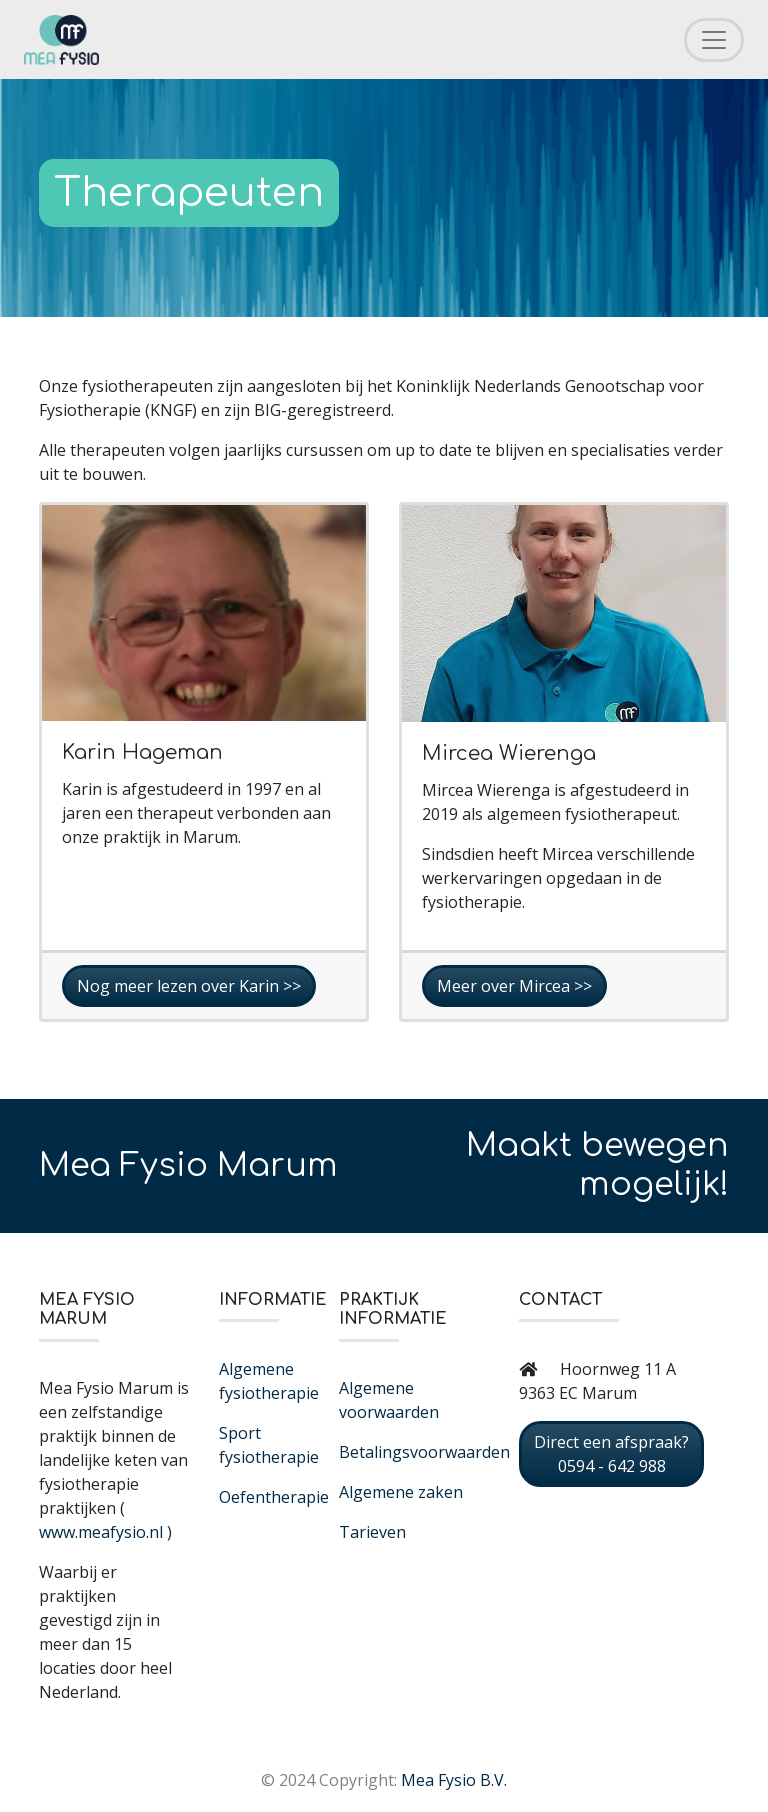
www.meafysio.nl (101, 1532)
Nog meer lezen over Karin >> (189, 986)
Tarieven (372, 1532)
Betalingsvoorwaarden (424, 1452)
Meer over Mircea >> (514, 986)
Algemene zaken (401, 1492)
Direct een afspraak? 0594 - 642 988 (611, 1454)
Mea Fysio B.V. (454, 1780)
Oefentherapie (274, 1497)
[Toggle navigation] (714, 40)
